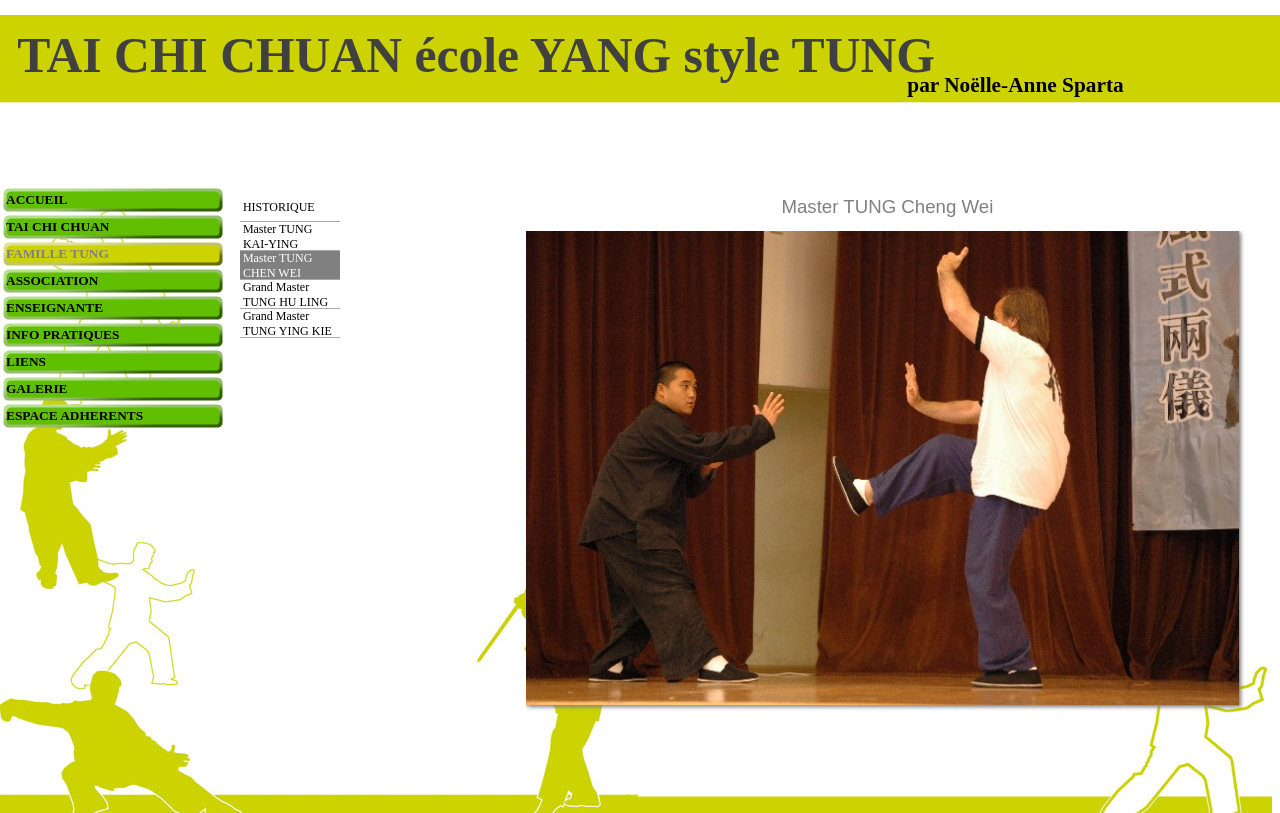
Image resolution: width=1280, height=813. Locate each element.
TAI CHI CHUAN (57, 226)
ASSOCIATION (52, 280)
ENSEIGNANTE (54, 307)
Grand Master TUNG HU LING (285, 294)
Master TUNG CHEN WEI (277, 265)
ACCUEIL (36, 199)
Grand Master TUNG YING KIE (287, 323)
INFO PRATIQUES (62, 334)
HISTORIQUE (279, 207)
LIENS (26, 361)
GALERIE (36, 388)
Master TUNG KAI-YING (277, 236)
